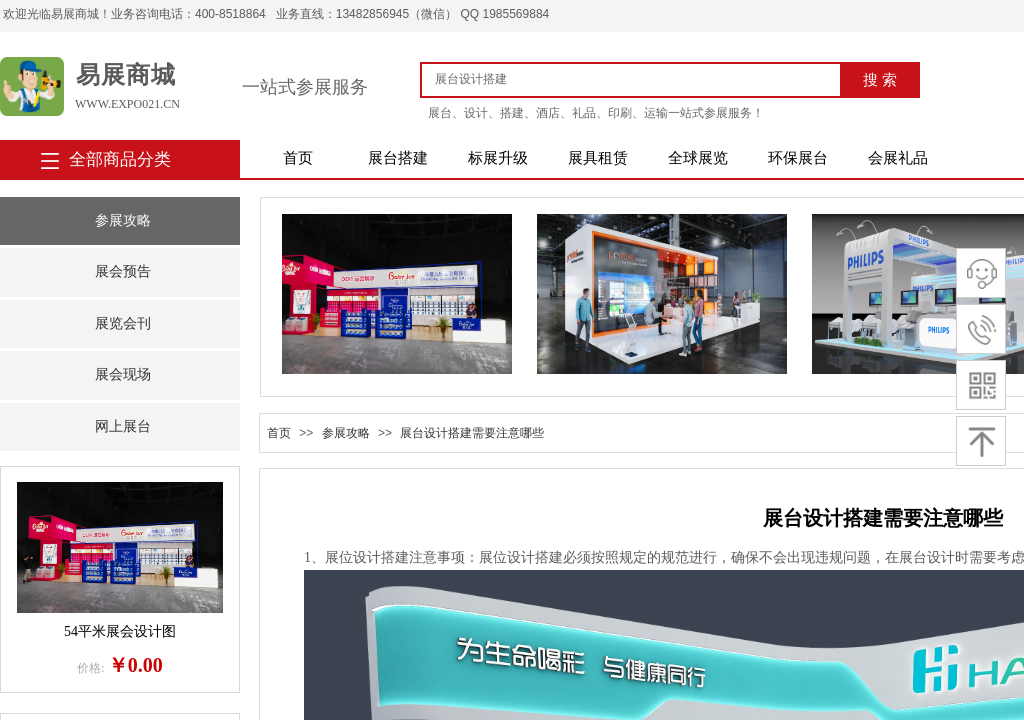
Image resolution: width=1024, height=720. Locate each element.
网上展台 (123, 426)
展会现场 (123, 374)
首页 (298, 158)
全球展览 (698, 158)
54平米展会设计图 (120, 631)
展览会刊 (123, 323)
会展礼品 (898, 158)
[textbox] (638, 79)
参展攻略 (123, 220)
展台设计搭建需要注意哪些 (472, 433)
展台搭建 (398, 158)
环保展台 (798, 158)
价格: (90, 668)
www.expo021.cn (127, 104)
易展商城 (126, 75)
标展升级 (498, 158)
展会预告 (123, 271)
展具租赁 (598, 158)
